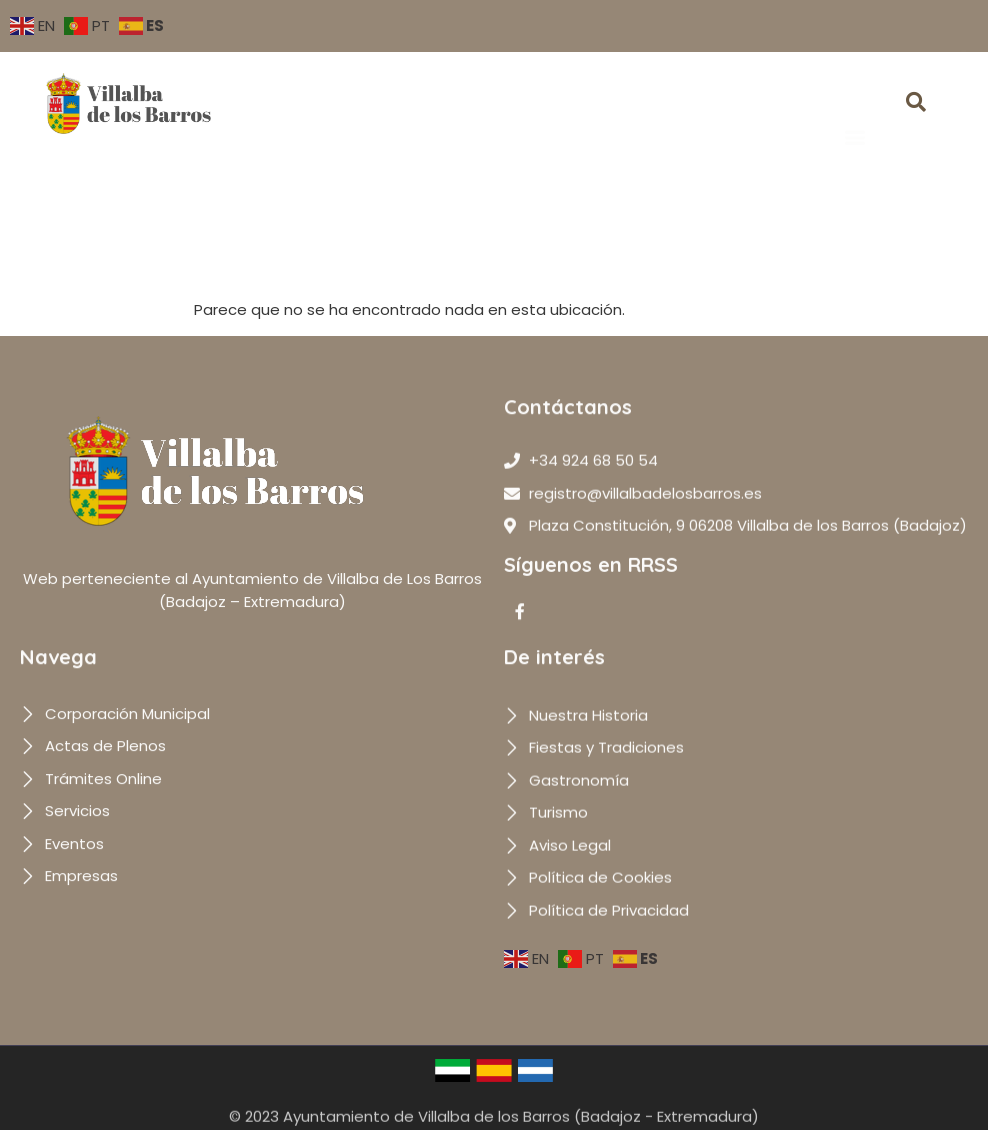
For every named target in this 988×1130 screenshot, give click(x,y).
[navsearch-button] (916, 104)
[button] (854, 108)
